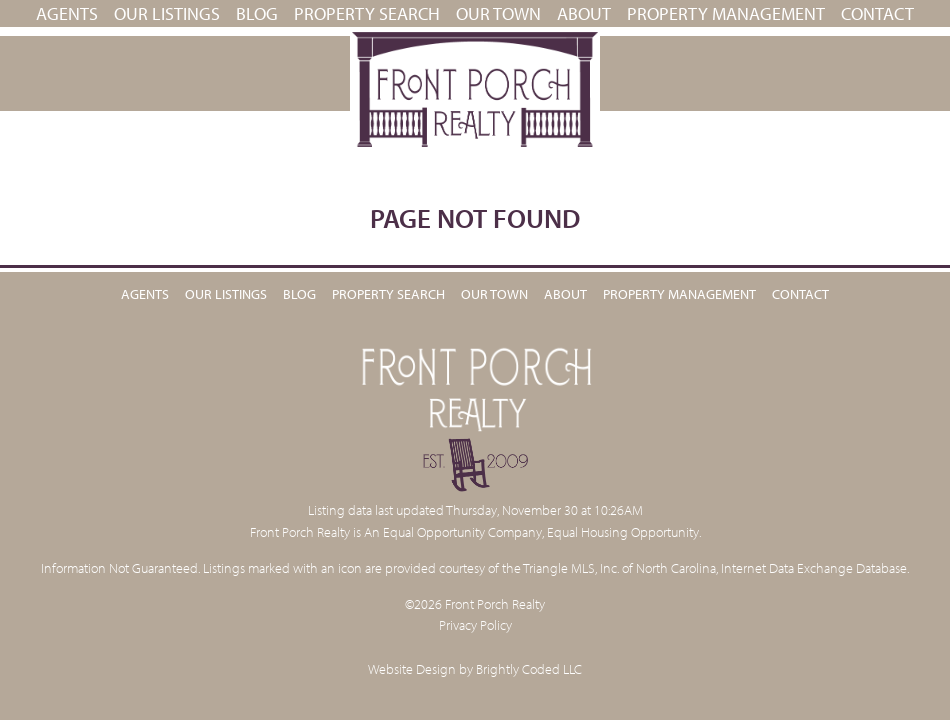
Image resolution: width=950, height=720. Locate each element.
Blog (257, 13)
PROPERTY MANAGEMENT (726, 13)
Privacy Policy (475, 624)
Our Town (498, 13)
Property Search (367, 13)
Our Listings (167, 13)
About (584, 13)
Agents (67, 13)
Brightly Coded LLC (529, 668)
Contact (877, 13)
